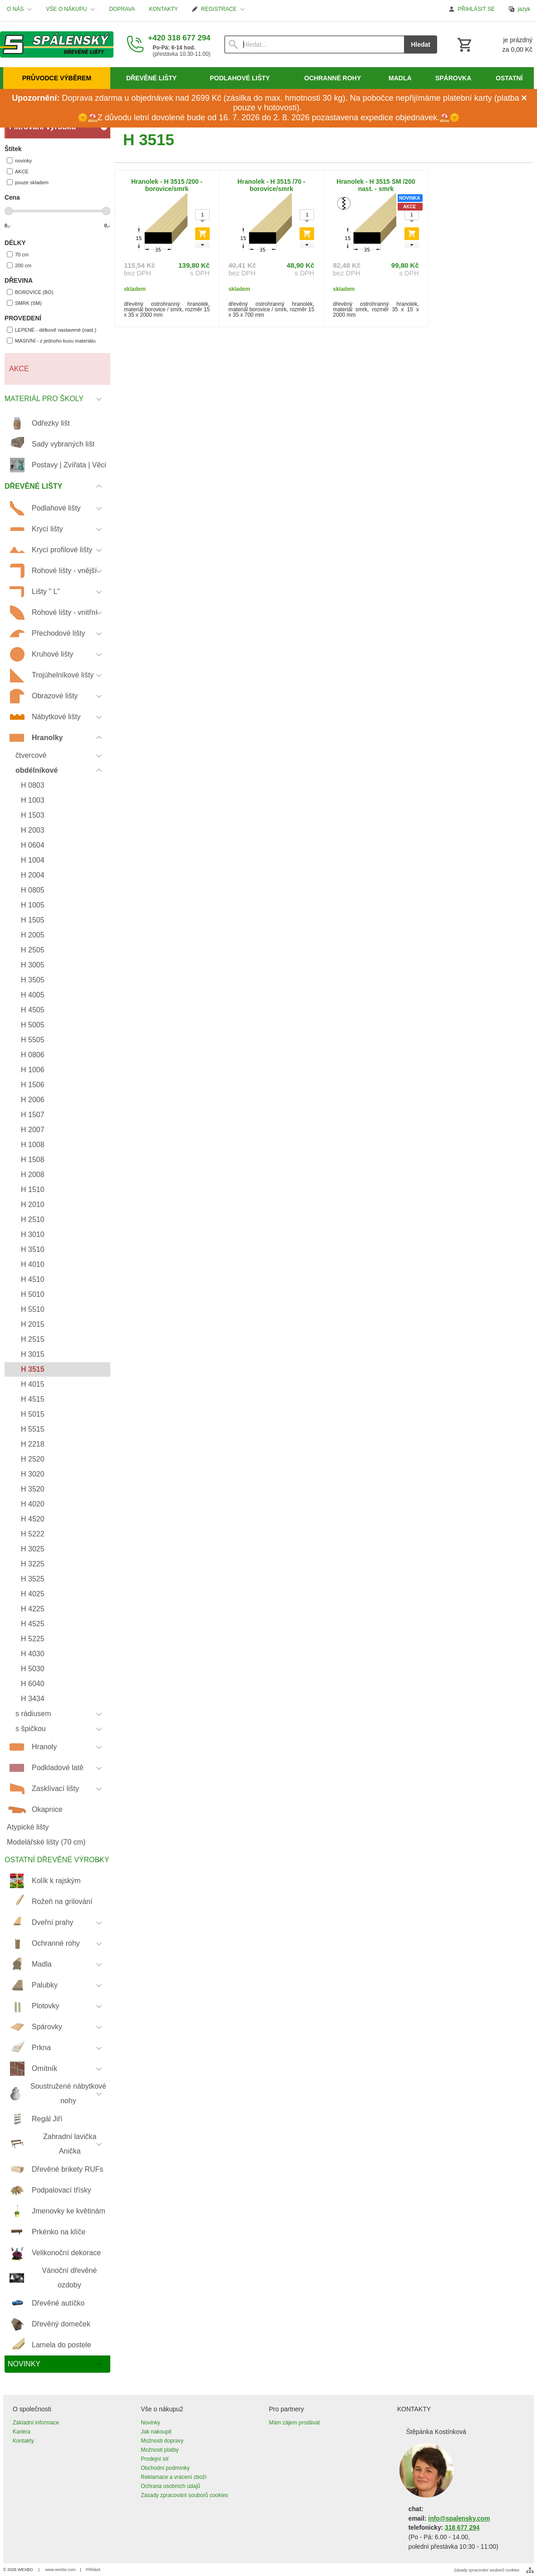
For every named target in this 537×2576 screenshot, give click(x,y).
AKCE (18, 171)
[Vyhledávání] (314, 44)
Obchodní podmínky (165, 2468)
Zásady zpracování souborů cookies (184, 2495)
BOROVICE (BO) (30, 292)
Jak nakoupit (156, 2432)
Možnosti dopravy (162, 2441)
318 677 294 (462, 2527)
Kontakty (23, 2441)
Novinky (150, 2422)
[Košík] (494, 44)
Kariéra (21, 2432)
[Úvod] (56, 44)
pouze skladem (28, 182)
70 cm (18, 254)
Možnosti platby (159, 2450)
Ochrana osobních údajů (170, 2486)
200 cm (19, 265)
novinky (19, 160)
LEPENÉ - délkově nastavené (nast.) (51, 330)
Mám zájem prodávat (294, 2422)
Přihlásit (93, 2569)
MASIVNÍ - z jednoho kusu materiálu (51, 340)
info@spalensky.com (459, 2518)
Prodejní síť (155, 2459)
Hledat (420, 44)
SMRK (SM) (24, 303)
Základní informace (36, 2422)
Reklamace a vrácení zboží (174, 2477)
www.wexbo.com (60, 2569)
